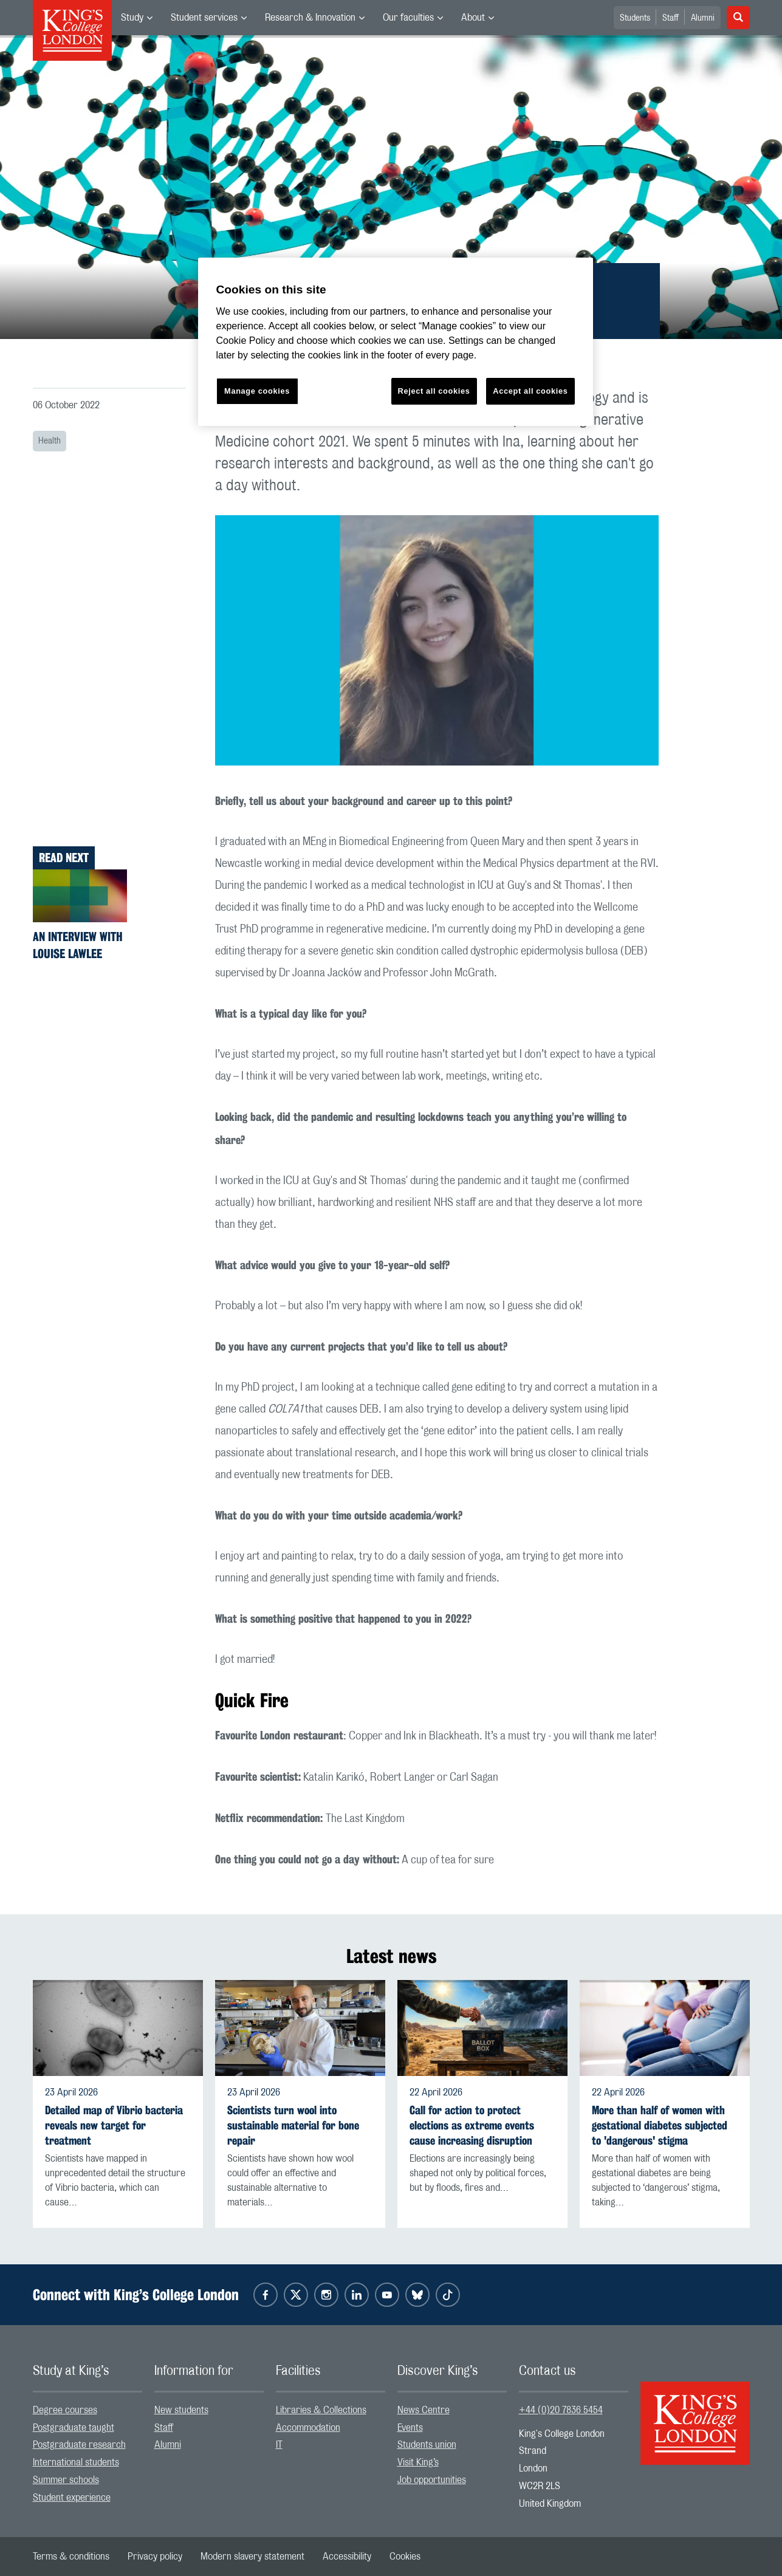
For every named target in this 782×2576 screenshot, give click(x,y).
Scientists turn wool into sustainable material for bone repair (293, 2125)
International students (76, 2462)
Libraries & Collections (321, 2410)
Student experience (72, 2497)
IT (279, 2445)
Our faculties (408, 17)
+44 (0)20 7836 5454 (561, 2410)
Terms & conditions (71, 2556)
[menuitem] (137, 17)
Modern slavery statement (252, 2556)
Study (132, 17)
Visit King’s (418, 2462)
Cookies (404, 2556)
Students (635, 18)
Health (49, 441)
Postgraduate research (79, 2445)
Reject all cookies (434, 391)
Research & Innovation (310, 17)
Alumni (703, 18)
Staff (670, 18)
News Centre (423, 2410)
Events (410, 2428)
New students (181, 2410)
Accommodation (308, 2428)
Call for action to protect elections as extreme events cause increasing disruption (472, 2125)
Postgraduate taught (73, 2428)
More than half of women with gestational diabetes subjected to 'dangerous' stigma (659, 2125)
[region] (395, 342)
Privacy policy (155, 2556)
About (473, 17)
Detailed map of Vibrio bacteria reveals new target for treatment (114, 2125)
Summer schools (66, 2480)
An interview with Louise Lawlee (78, 945)
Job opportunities (431, 2480)
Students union (426, 2445)
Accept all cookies (530, 391)
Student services (204, 17)
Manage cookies (257, 391)
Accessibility (347, 2556)
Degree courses (65, 2410)
